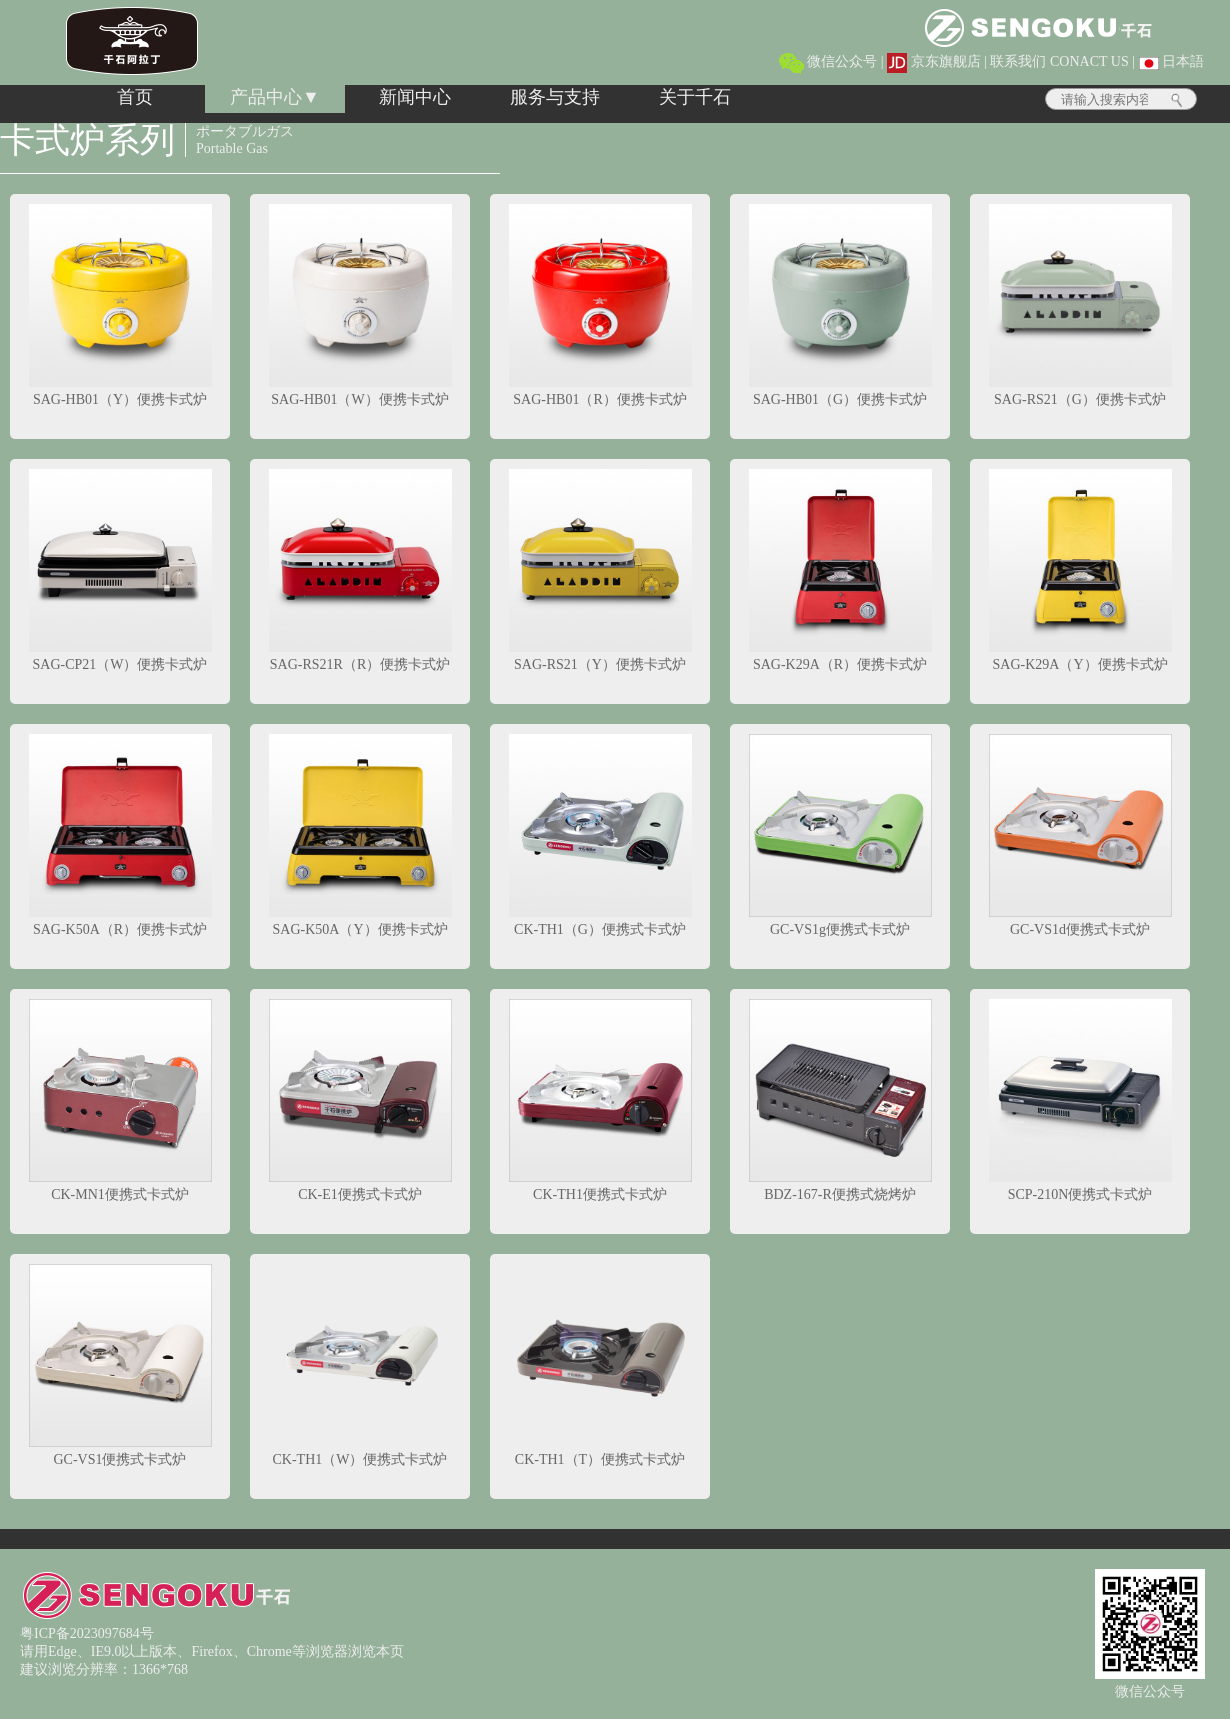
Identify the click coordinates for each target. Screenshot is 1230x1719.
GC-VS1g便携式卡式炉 (840, 835)
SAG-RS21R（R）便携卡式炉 (360, 570)
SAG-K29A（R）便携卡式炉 (840, 570)
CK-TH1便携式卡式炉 (600, 1100)
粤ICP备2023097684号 (87, 1633)
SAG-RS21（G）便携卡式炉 (1080, 305)
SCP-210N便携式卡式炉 (1080, 1100)
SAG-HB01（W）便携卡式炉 (360, 305)
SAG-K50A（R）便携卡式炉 (120, 835)
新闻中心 (415, 97)
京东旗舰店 (934, 61)
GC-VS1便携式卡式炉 (120, 1365)
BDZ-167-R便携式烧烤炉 (840, 1100)
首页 (135, 97)
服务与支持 (555, 97)
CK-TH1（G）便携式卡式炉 (600, 835)
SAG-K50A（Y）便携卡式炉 (360, 835)
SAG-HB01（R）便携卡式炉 (600, 305)
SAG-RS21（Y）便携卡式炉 (600, 570)
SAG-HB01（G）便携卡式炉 (840, 305)
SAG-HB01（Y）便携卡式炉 (120, 305)
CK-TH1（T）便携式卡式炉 (600, 1365)
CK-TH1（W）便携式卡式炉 (360, 1365)
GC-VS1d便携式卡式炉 (1080, 835)
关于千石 (695, 97)
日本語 (1172, 61)
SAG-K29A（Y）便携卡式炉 (1080, 570)
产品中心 (266, 97)
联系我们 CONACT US (1059, 61)
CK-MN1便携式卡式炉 (120, 1100)
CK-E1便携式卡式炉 (360, 1100)
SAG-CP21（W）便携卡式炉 (120, 570)
